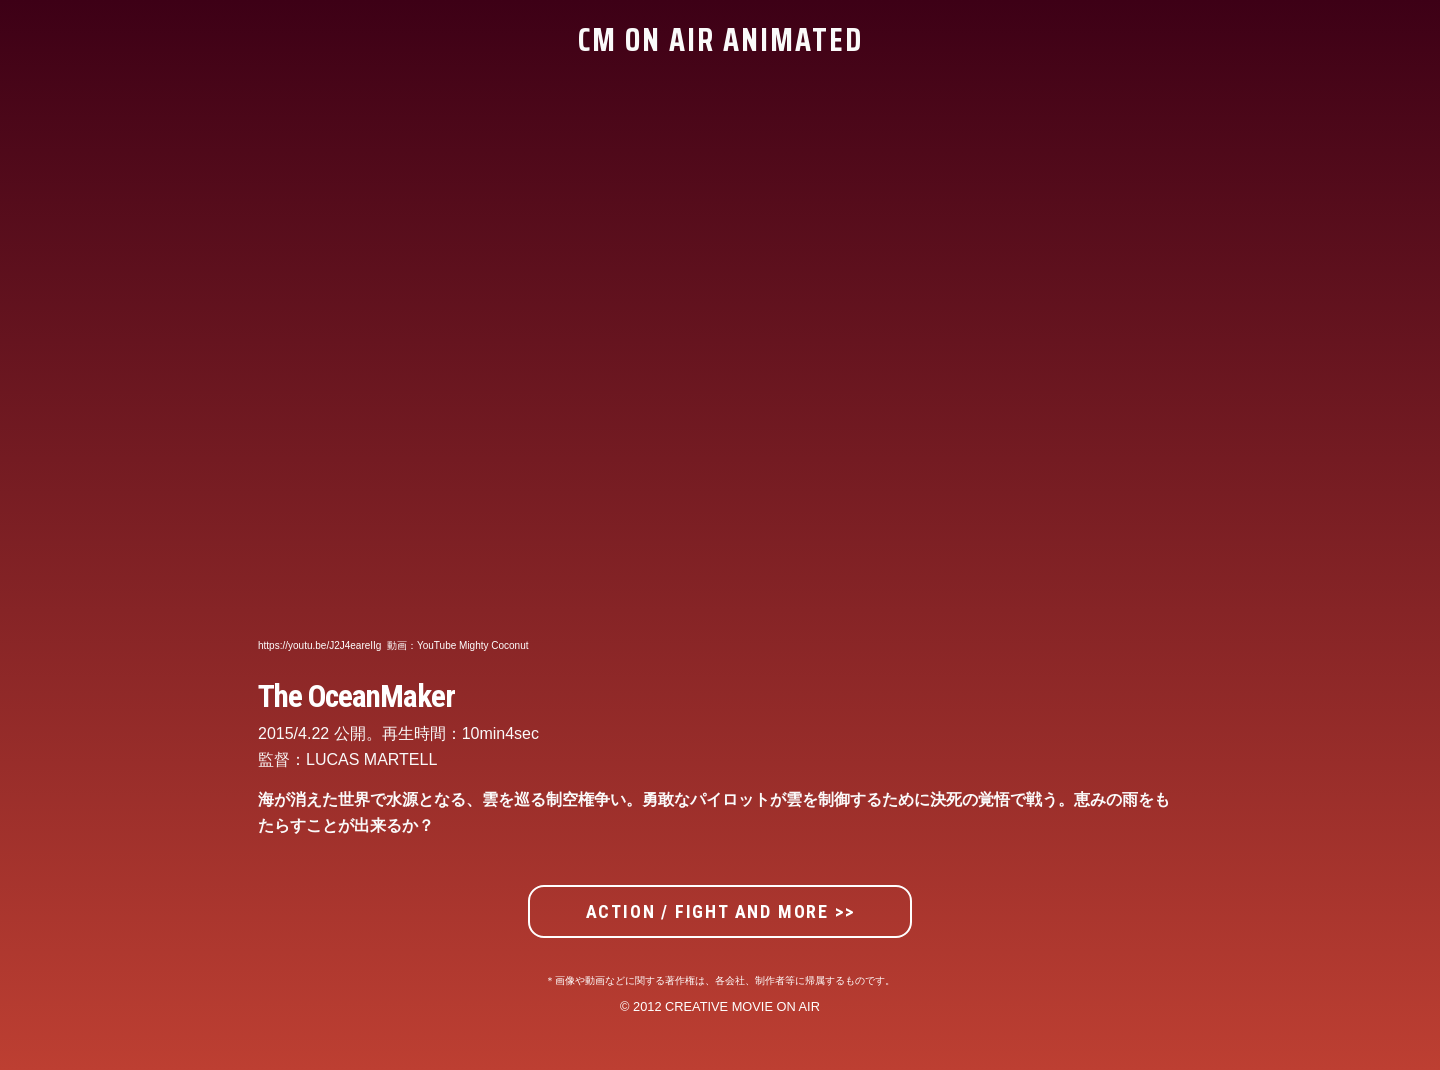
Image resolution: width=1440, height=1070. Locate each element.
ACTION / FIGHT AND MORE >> (720, 911)
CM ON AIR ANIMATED (720, 40)
